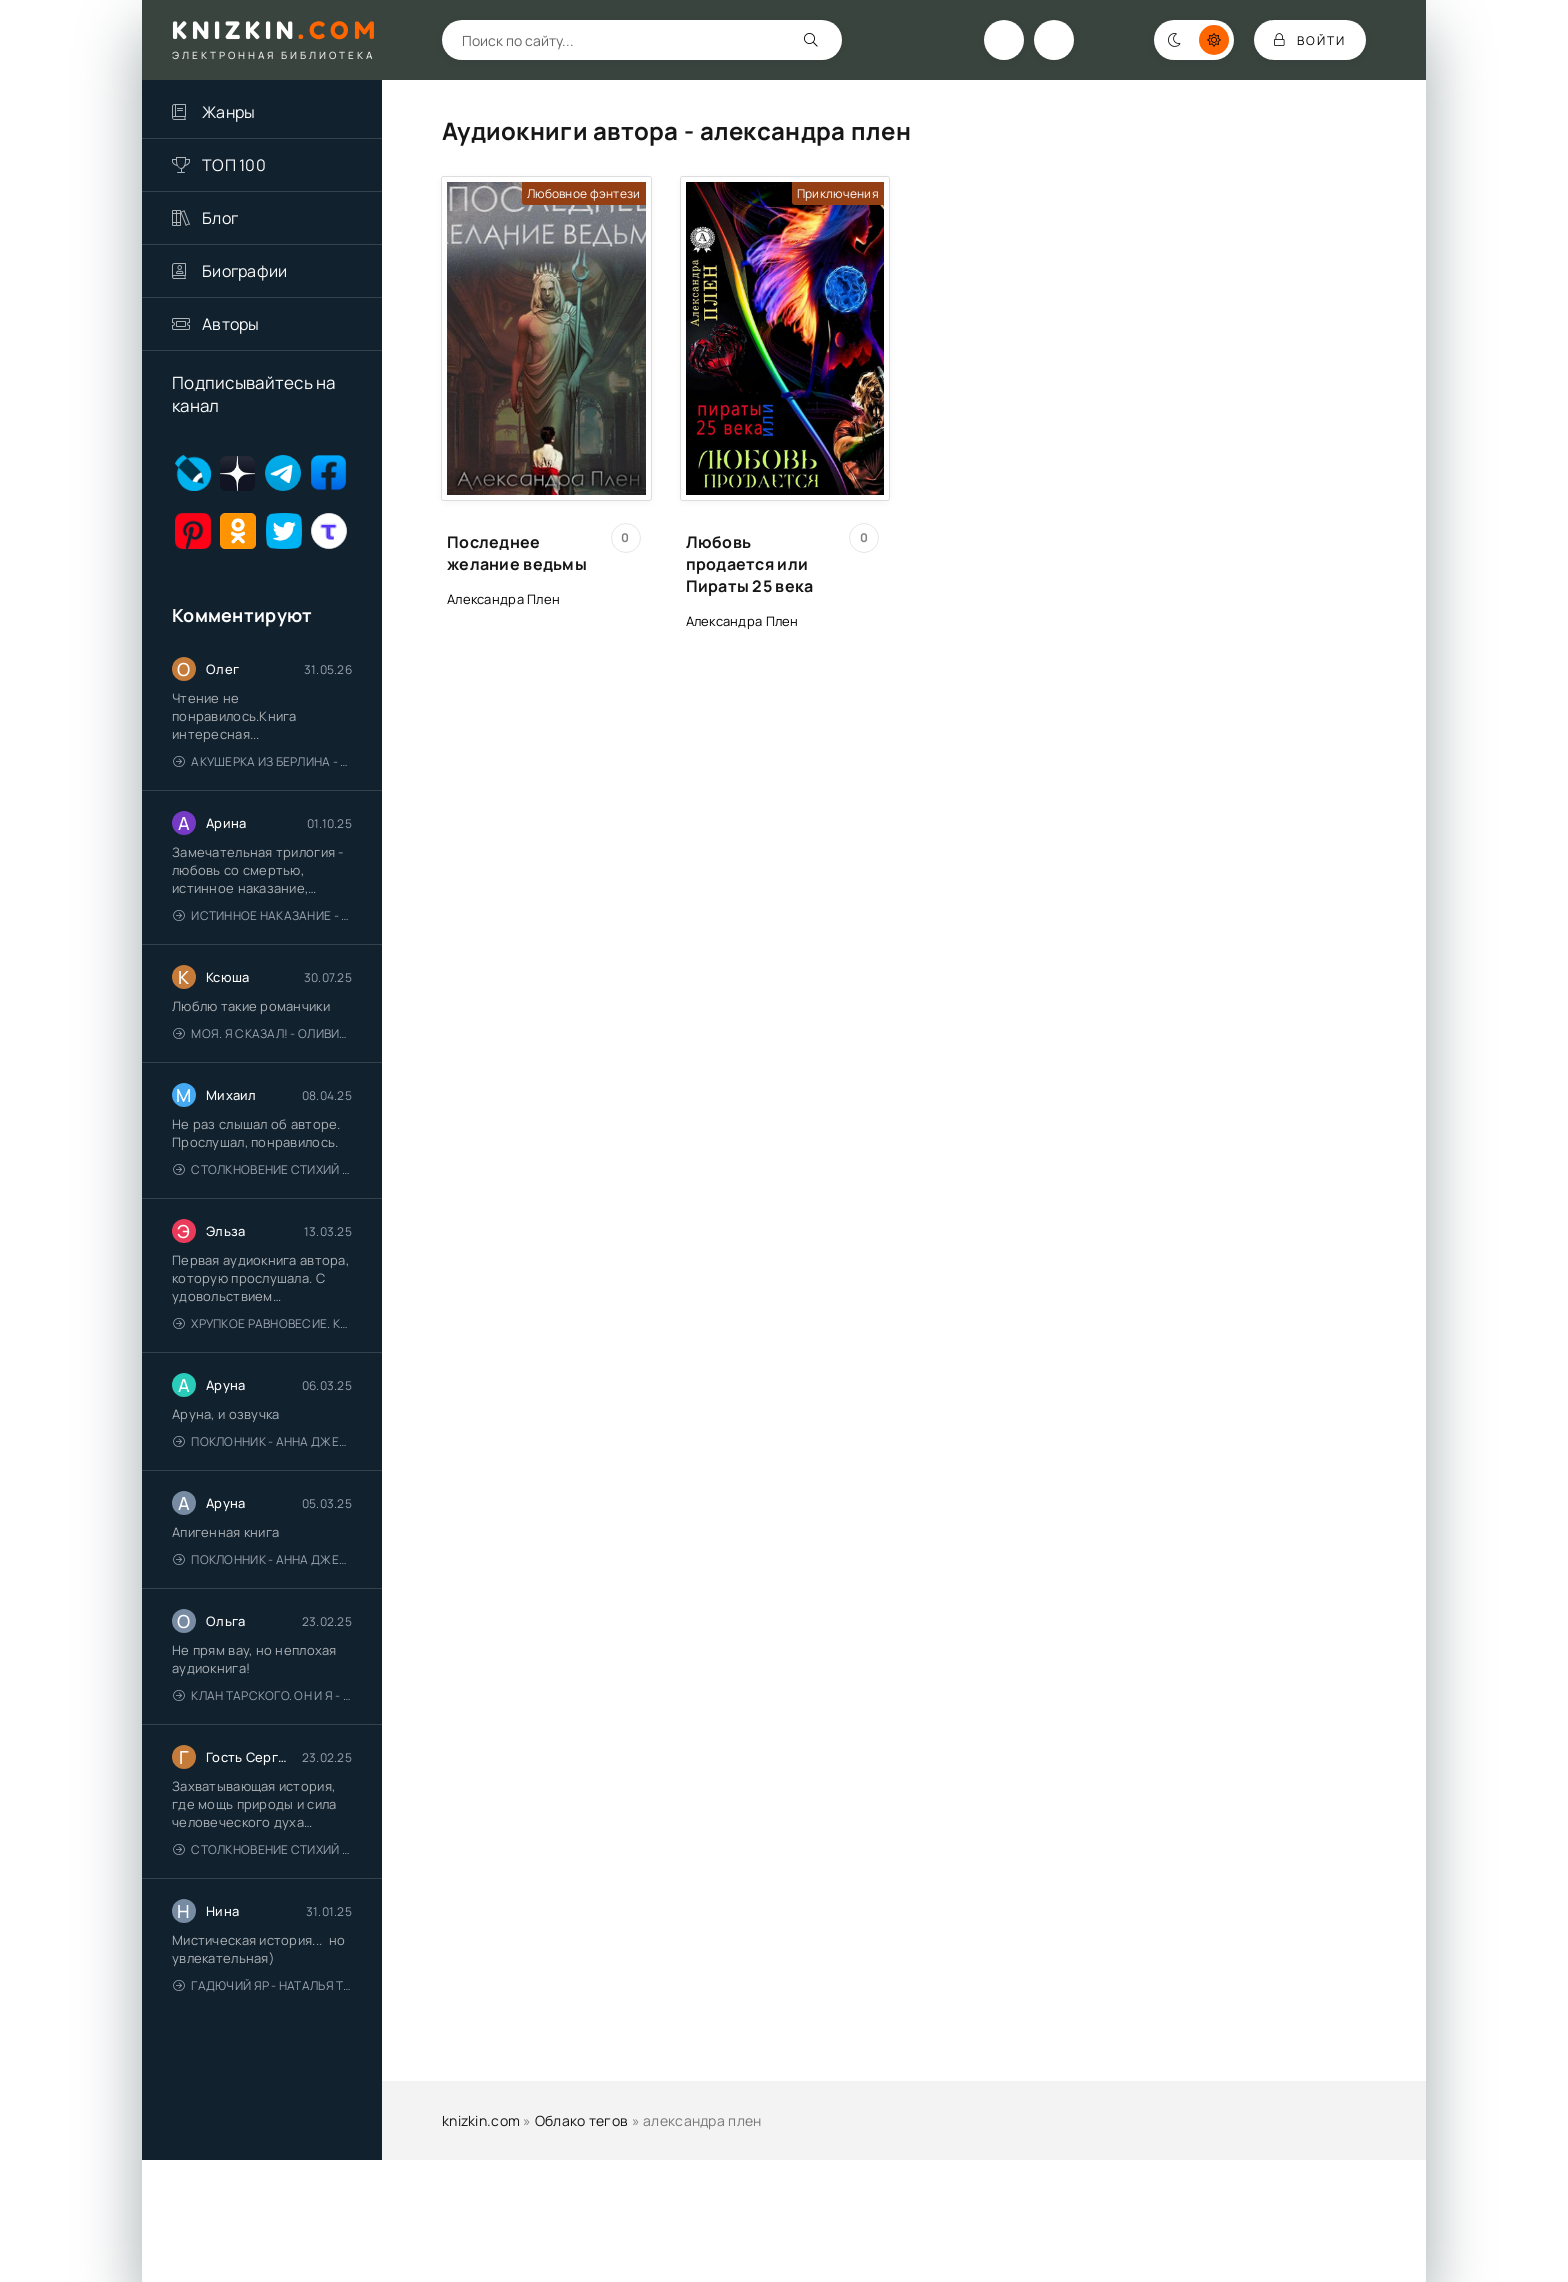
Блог (220, 218)
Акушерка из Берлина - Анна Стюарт (262, 761)
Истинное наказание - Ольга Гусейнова (262, 915)
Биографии (245, 271)
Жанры (228, 112)
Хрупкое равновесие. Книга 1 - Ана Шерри (262, 1323)
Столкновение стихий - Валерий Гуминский (262, 1169)
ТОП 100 (234, 165)
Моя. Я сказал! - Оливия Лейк (262, 1033)
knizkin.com (481, 2120)
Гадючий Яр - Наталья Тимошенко (262, 1985)
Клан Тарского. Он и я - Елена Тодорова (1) (262, 1695)
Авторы (231, 324)
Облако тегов (581, 2120)
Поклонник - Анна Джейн (262, 1441)
